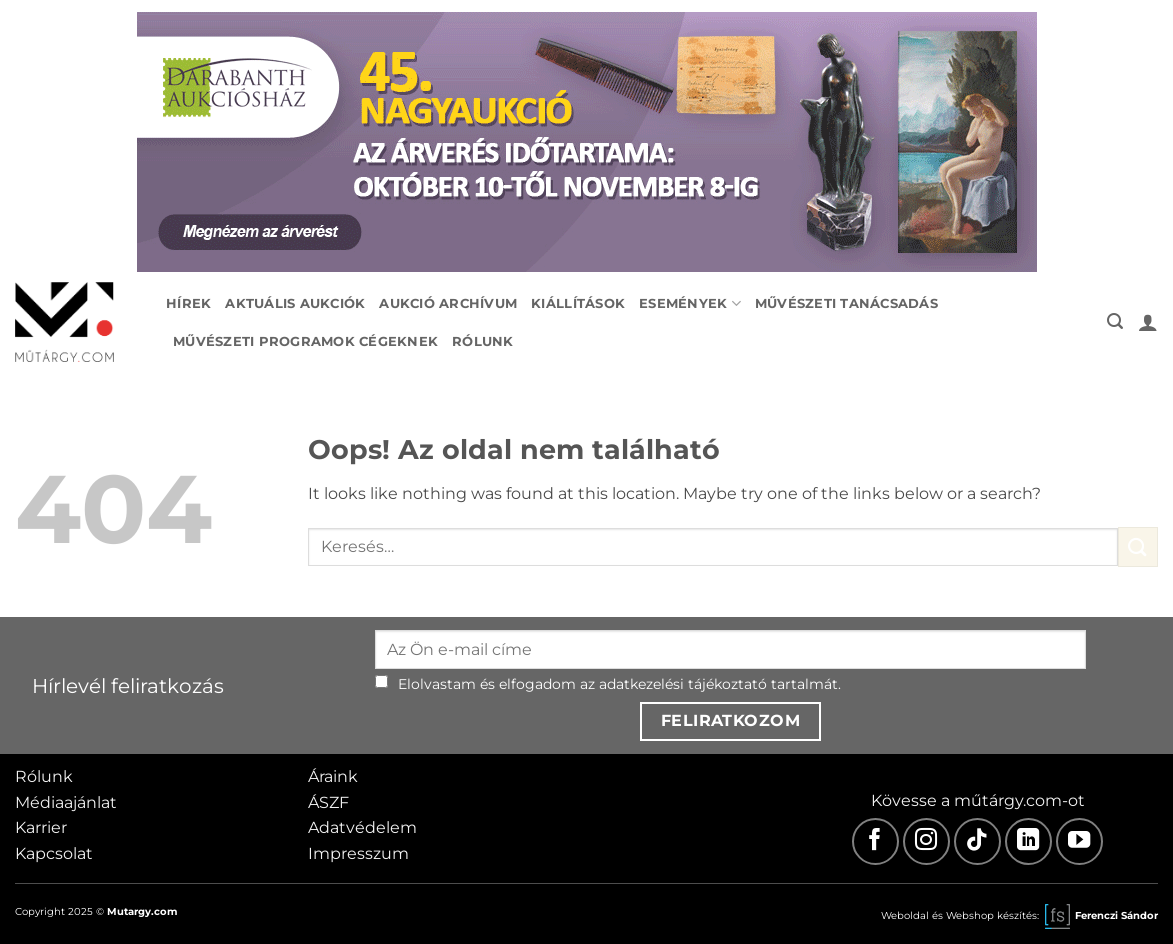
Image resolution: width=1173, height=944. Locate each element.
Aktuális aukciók (295, 303)
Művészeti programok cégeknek (305, 341)
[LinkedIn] (1028, 841)
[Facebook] (875, 841)
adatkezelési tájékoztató (683, 684)
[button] (1115, 321)
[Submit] (1138, 546)
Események (690, 303)
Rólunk (483, 341)
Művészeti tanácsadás (846, 303)
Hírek (188, 303)
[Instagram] (926, 841)
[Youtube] (1079, 841)
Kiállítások (578, 303)
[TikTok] (977, 841)
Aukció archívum (448, 303)
